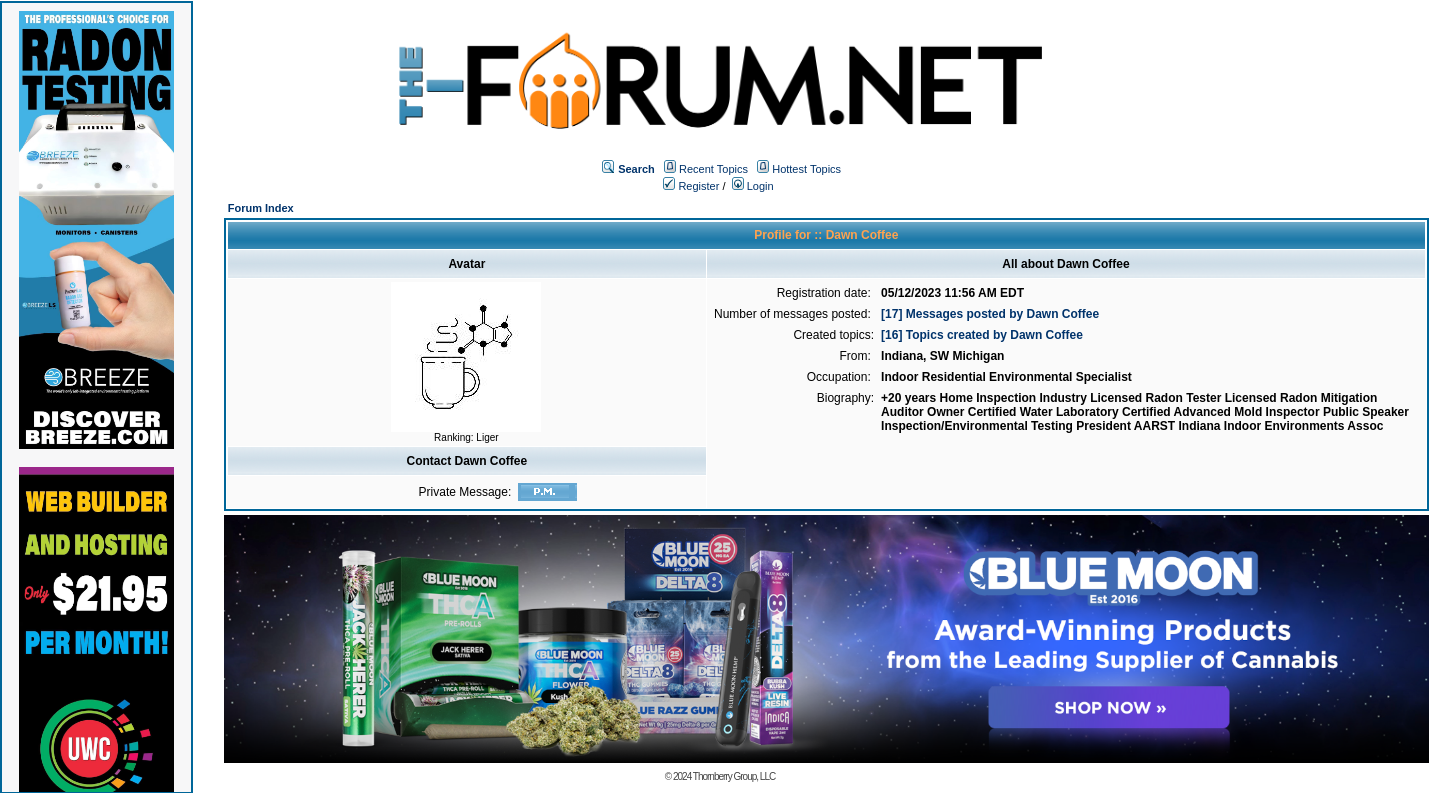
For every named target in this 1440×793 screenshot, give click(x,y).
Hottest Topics (806, 169)
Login (753, 186)
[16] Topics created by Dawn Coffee (982, 335)
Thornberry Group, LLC (734, 776)
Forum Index (261, 208)
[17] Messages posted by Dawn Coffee (990, 314)
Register (691, 186)
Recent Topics (713, 169)
